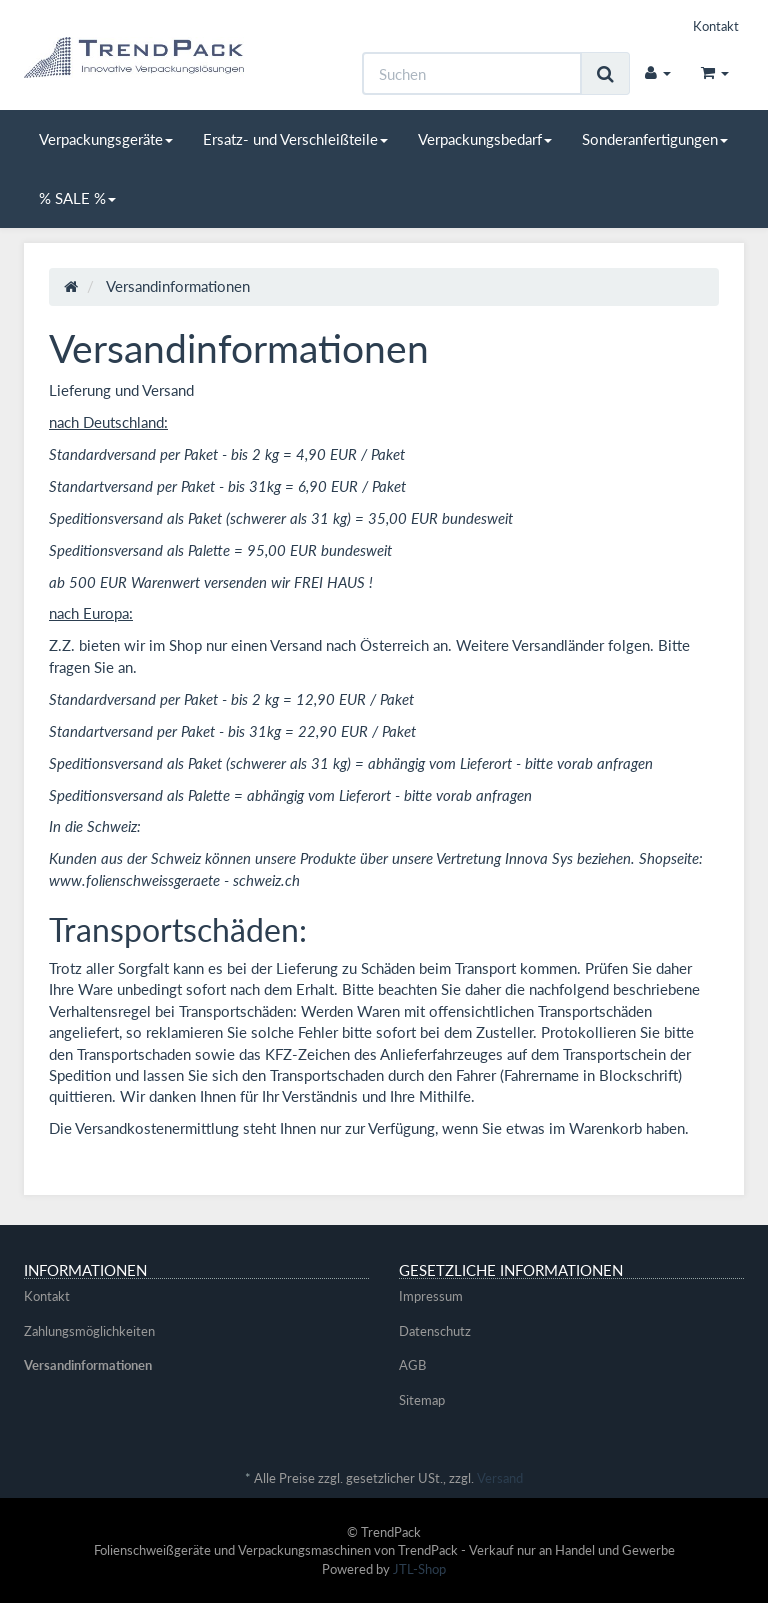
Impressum (431, 1296)
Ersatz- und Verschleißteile (295, 139)
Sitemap (422, 1400)
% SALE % (77, 198)
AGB (412, 1365)
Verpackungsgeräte (106, 139)
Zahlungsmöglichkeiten (89, 1331)
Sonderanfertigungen (655, 139)
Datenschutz (435, 1331)
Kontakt (716, 26)
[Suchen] (472, 73)
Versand (500, 1478)
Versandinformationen (88, 1365)
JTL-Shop (419, 1569)
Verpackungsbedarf (485, 139)
